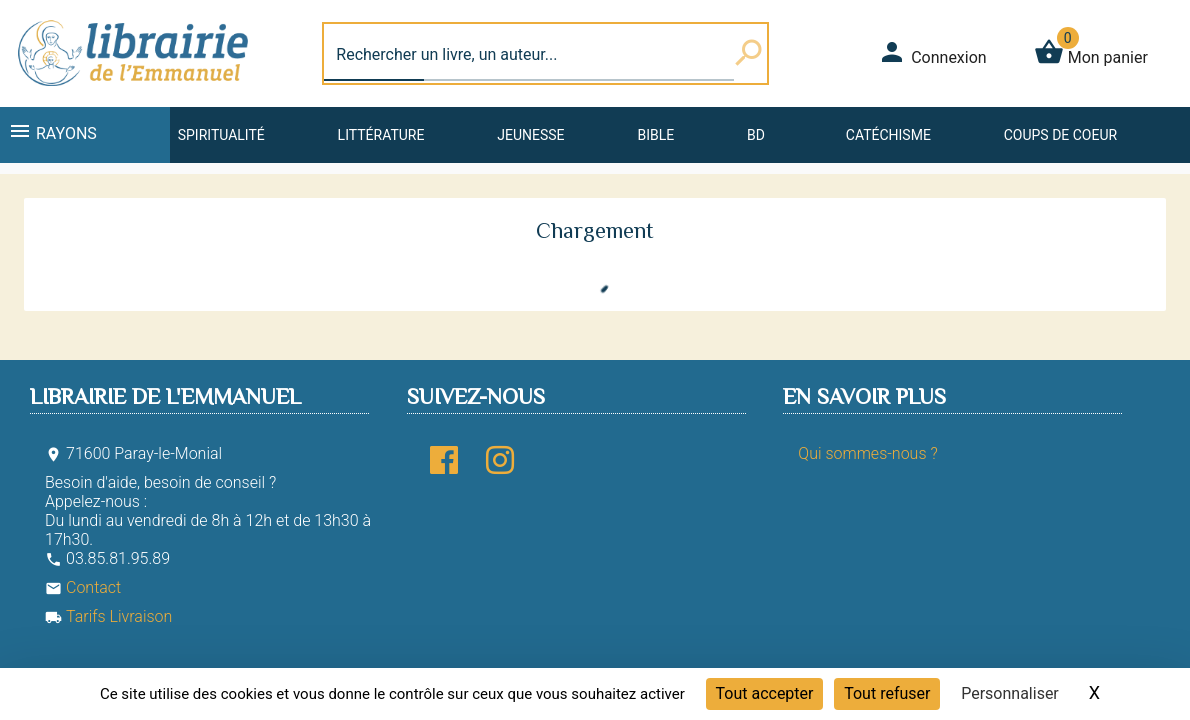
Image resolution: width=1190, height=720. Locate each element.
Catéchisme (888, 135)
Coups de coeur (1060, 135)
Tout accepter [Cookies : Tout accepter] (765, 693)
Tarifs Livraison (108, 616)
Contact (83, 587)
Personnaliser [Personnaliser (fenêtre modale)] (1010, 693)
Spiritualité (221, 135)
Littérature (381, 135)
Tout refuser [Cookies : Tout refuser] (887, 693)
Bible (655, 135)
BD (756, 135)
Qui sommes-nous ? (867, 453)
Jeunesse (530, 135)
